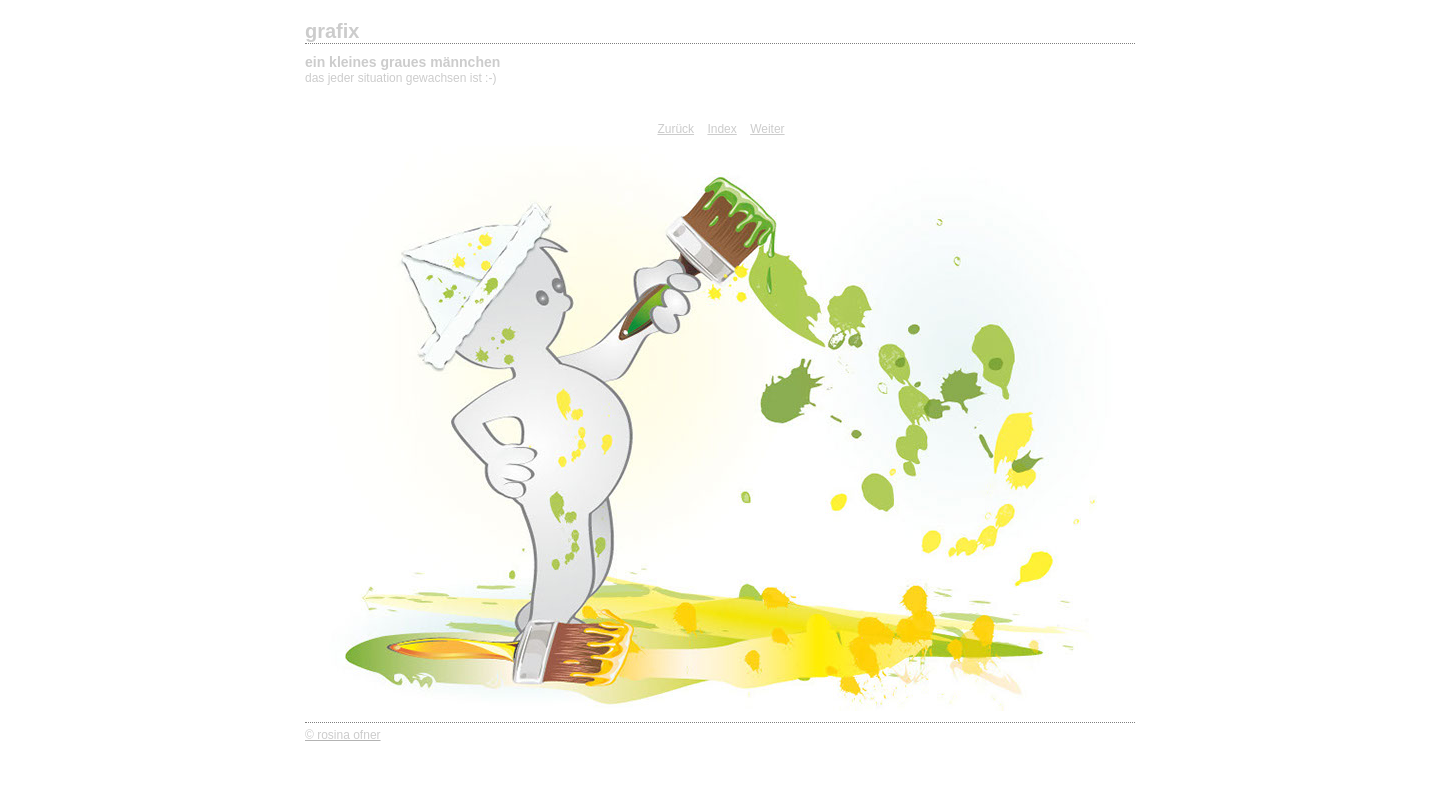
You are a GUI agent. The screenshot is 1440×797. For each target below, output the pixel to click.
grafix (332, 31)
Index (721, 129)
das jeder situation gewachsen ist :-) (400, 78)
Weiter (767, 129)
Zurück (675, 129)
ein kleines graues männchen (402, 62)
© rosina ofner (343, 735)
